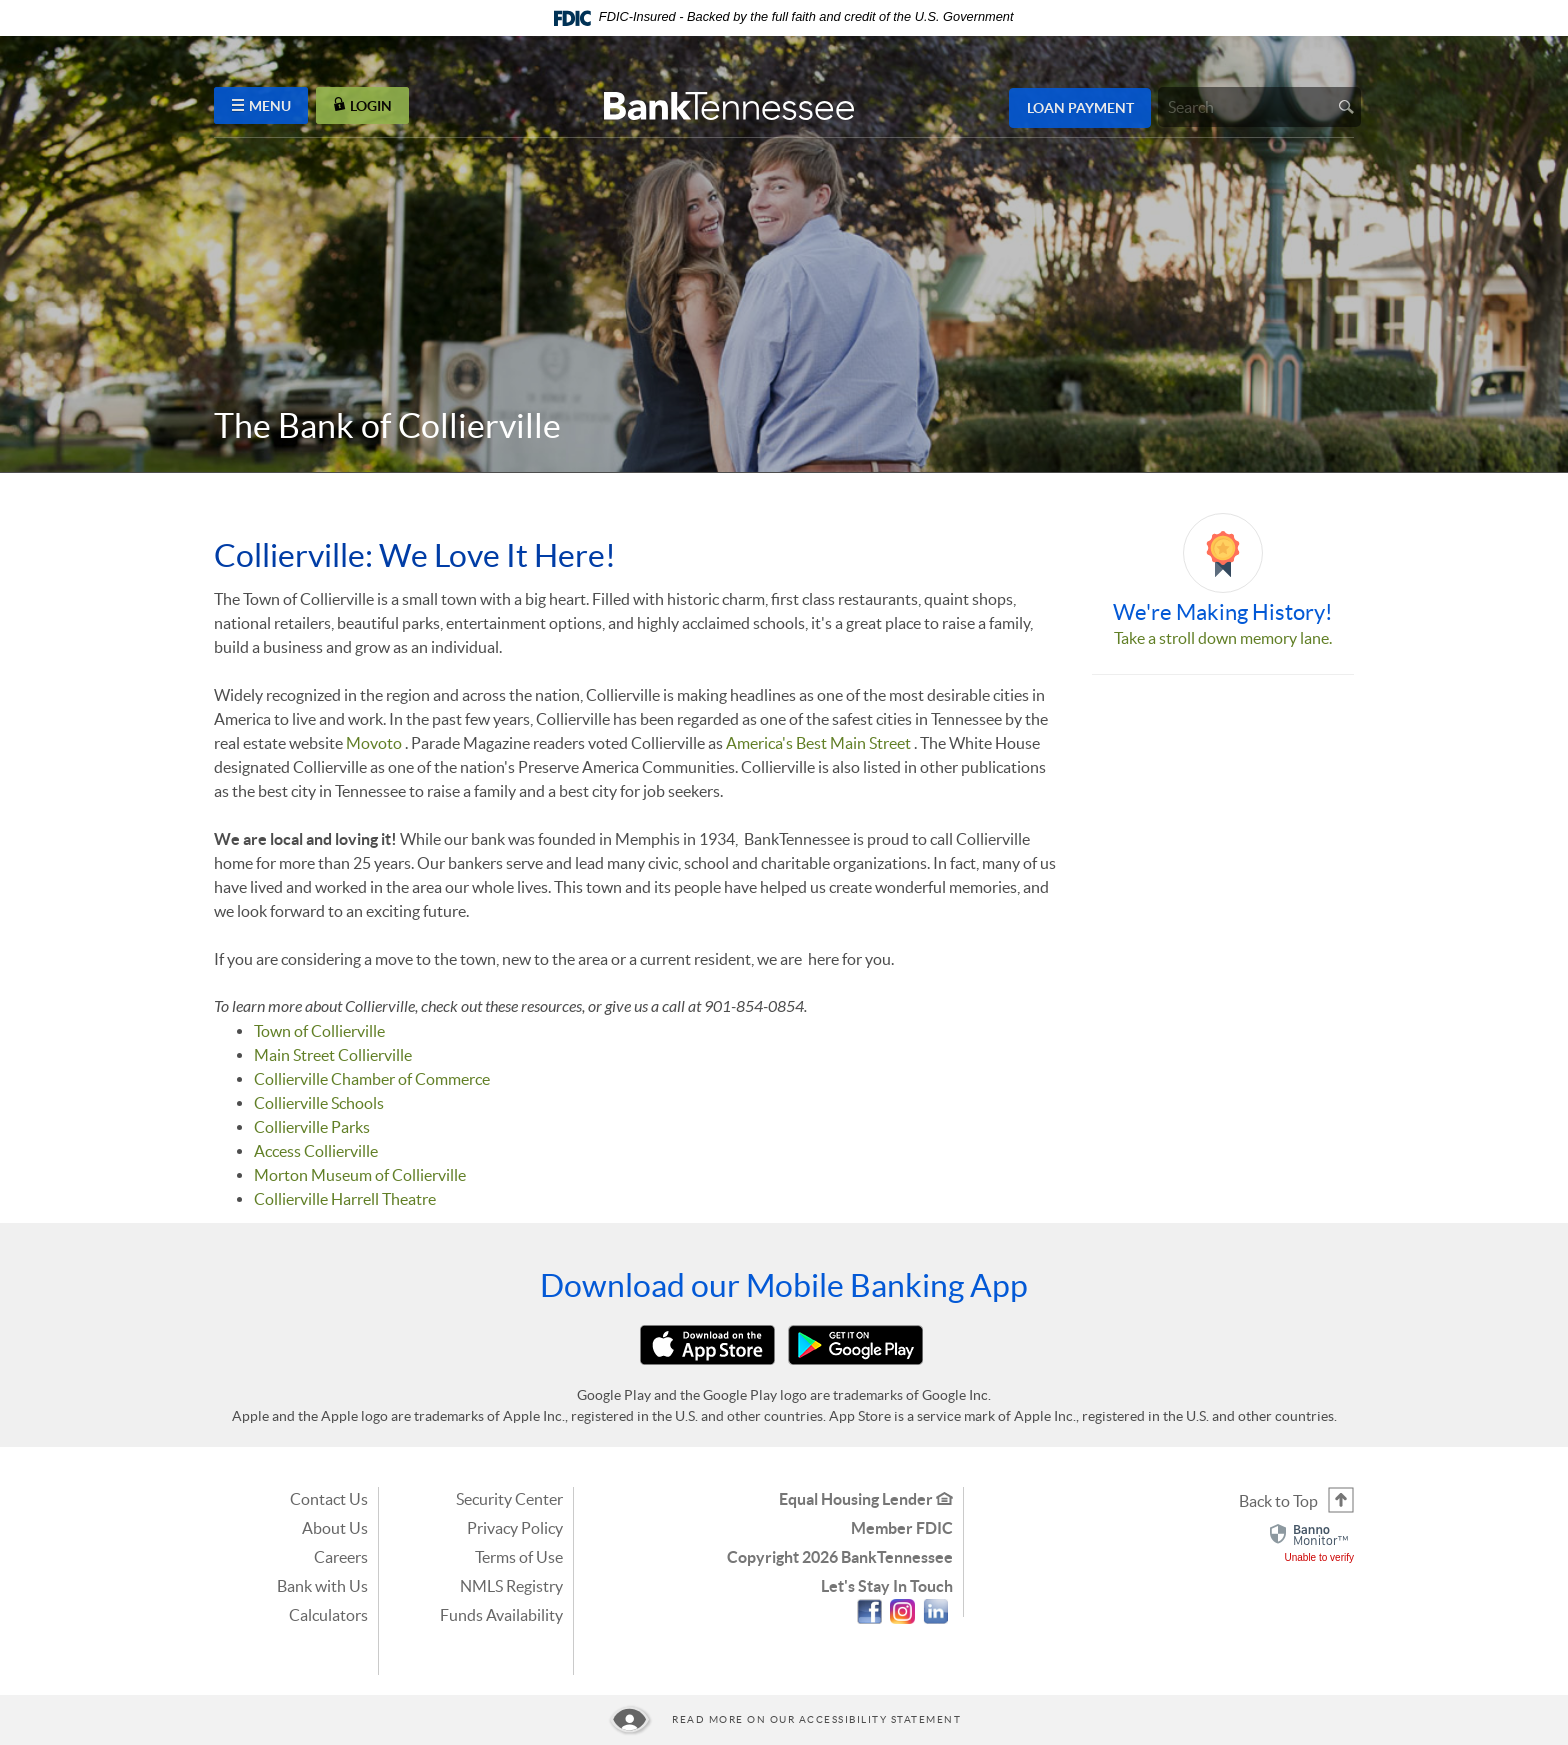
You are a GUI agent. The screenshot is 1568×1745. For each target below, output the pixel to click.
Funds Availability (501, 1615)
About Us (335, 1528)
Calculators (328, 1615)
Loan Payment (1080, 108)
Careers (341, 1557)
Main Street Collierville (333, 1055)
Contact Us (329, 1499)
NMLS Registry (511, 1586)
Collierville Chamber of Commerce (372, 1079)
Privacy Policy (515, 1528)
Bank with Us (322, 1586)
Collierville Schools (319, 1103)
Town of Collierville (319, 1031)
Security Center (509, 1499)
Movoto (374, 743)
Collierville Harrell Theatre (345, 1199)
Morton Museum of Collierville (360, 1175)
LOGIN (363, 105)
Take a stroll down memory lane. (1223, 638)
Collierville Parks (312, 1127)
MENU (261, 105)
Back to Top (1278, 1501)
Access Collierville (316, 1151)
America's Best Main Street (818, 743)
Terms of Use (519, 1557)
